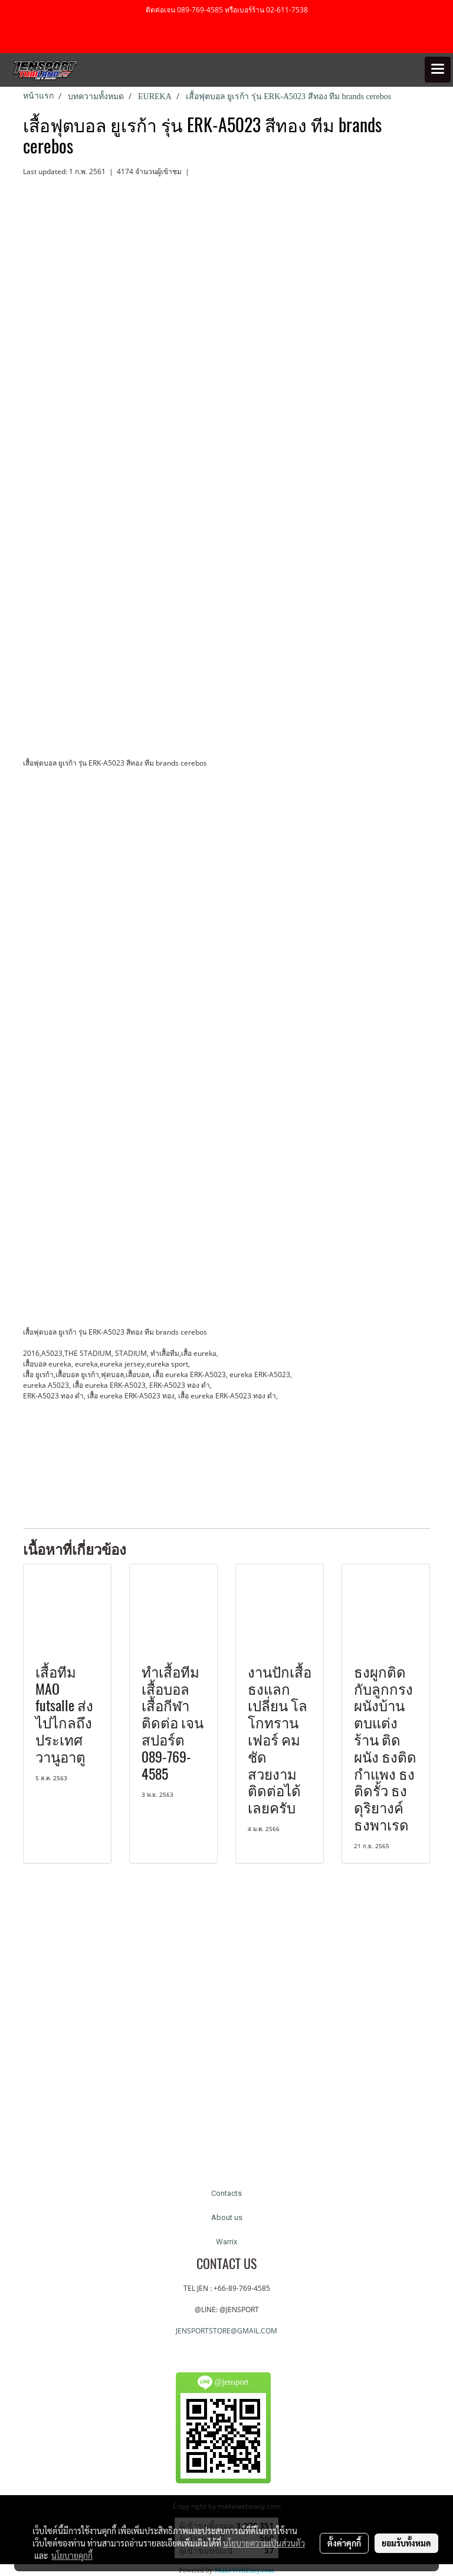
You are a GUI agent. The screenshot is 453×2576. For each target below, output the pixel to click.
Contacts (226, 2193)
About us (226, 2217)
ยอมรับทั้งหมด (406, 2543)
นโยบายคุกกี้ (72, 2555)
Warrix (226, 2241)
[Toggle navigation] (438, 70)
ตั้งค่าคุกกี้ (344, 2543)
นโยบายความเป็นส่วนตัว (264, 2543)
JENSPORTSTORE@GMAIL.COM (226, 2331)
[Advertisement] (237, 1449)
